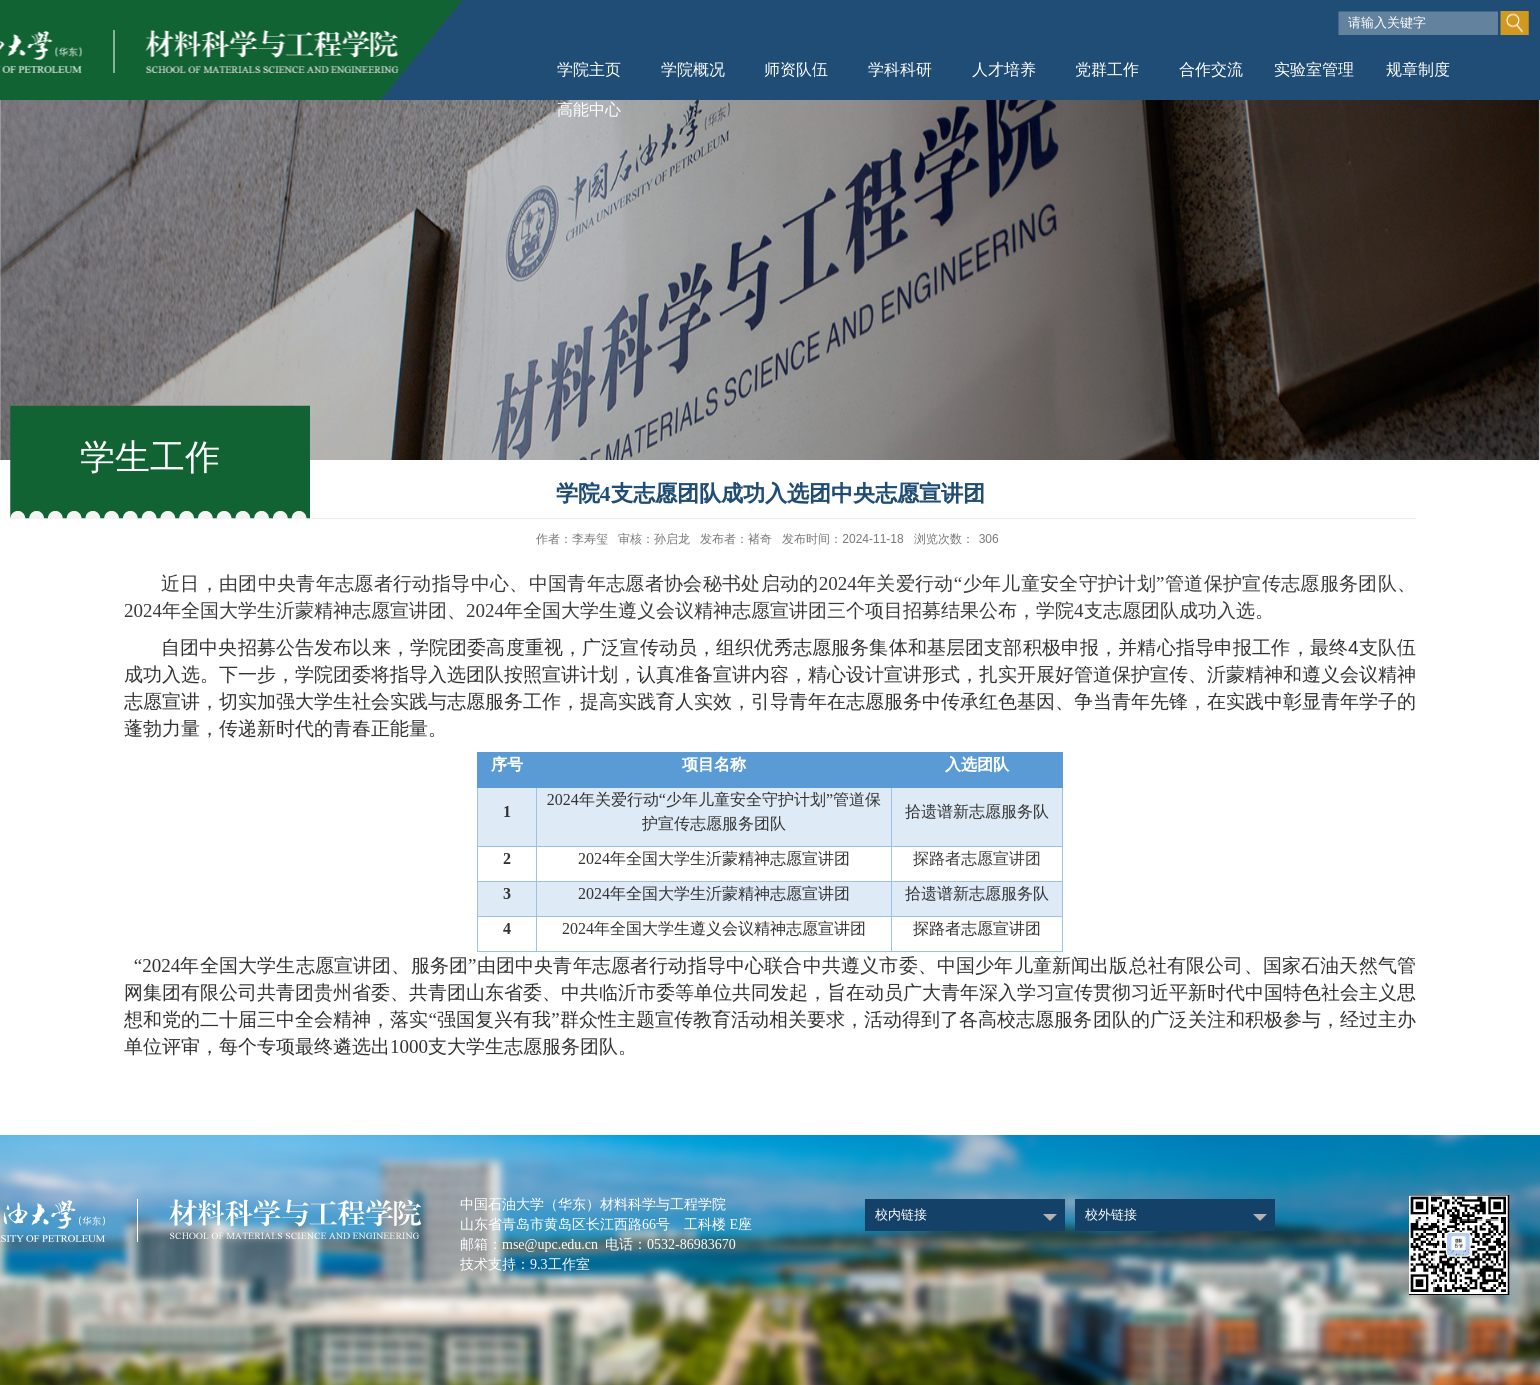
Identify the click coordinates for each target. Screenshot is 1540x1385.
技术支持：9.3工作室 (525, 1264)
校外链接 (1111, 1214)
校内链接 (901, 1214)
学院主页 (589, 69)
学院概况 (693, 69)
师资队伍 (796, 69)
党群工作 (1107, 69)
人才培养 (1004, 69)
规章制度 (1418, 69)
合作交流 (1211, 69)
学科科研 (900, 69)
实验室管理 (1314, 69)
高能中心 (589, 109)
